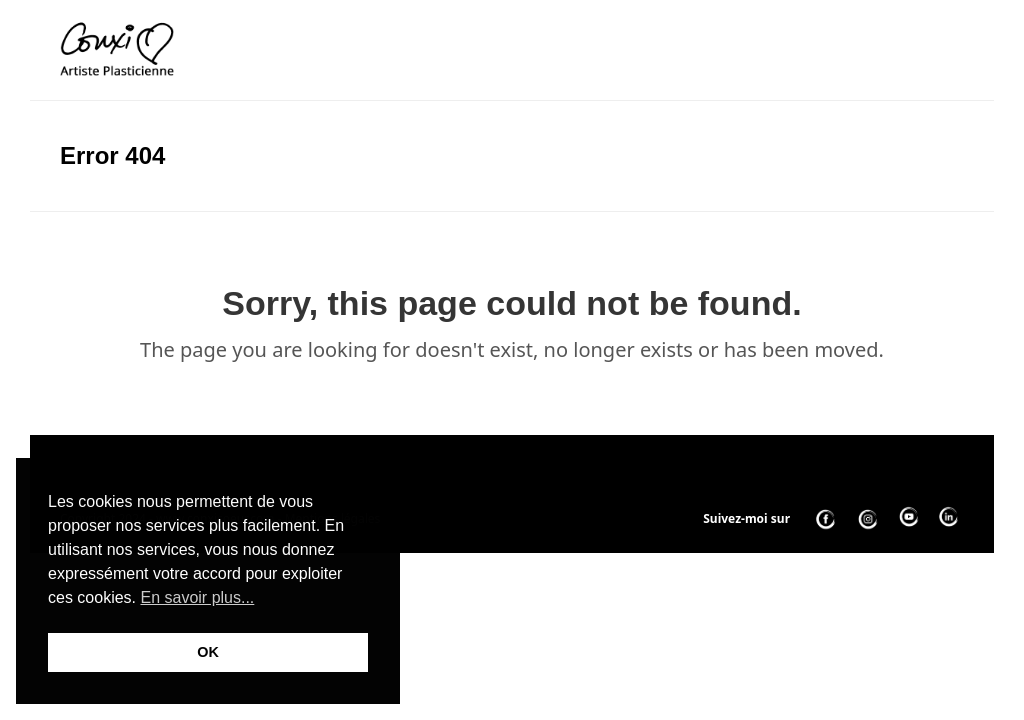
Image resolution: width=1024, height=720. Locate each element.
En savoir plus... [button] (197, 597)
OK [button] (208, 652)
